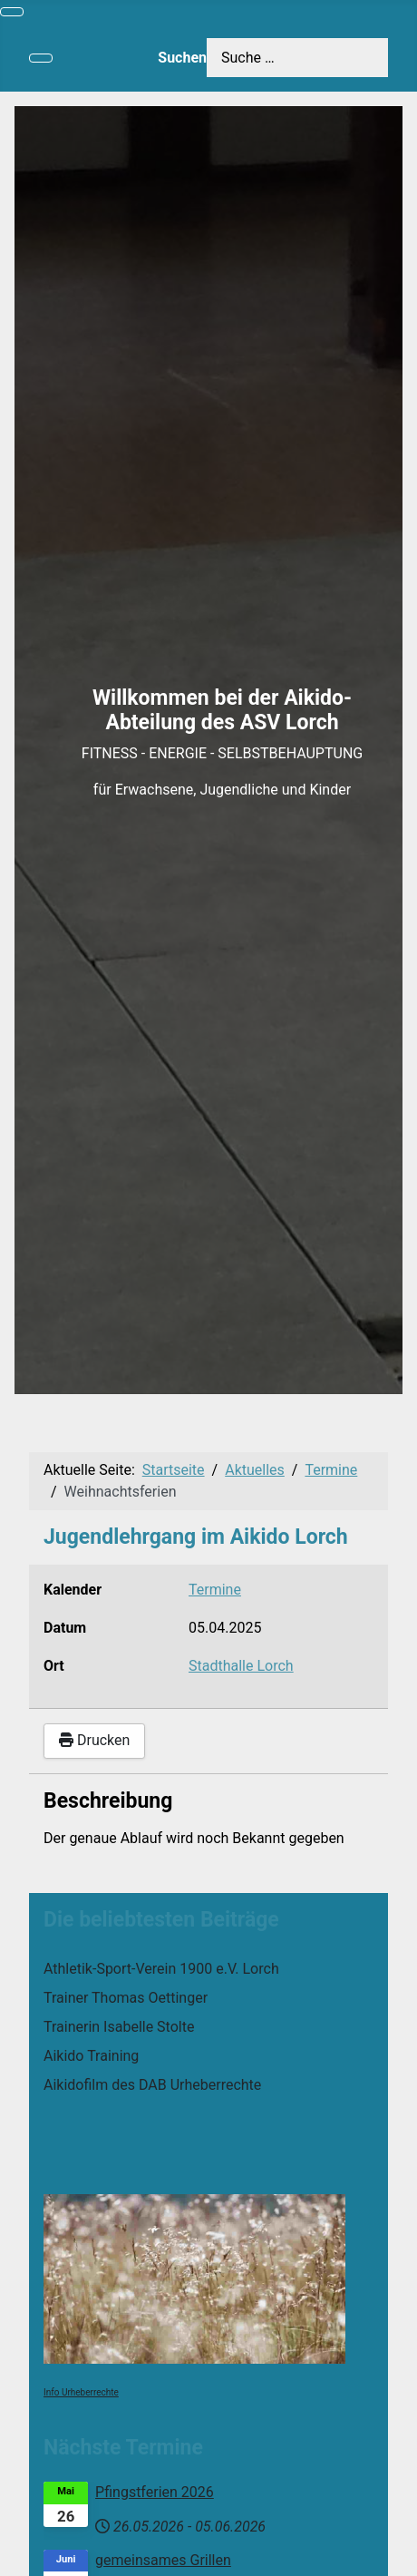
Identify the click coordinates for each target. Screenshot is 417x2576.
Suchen (182, 57)
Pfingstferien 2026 (154, 2492)
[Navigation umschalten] (12, 11)
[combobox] (297, 57)
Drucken (94, 1740)
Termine (215, 1589)
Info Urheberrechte (81, 2392)
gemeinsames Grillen (163, 2560)
